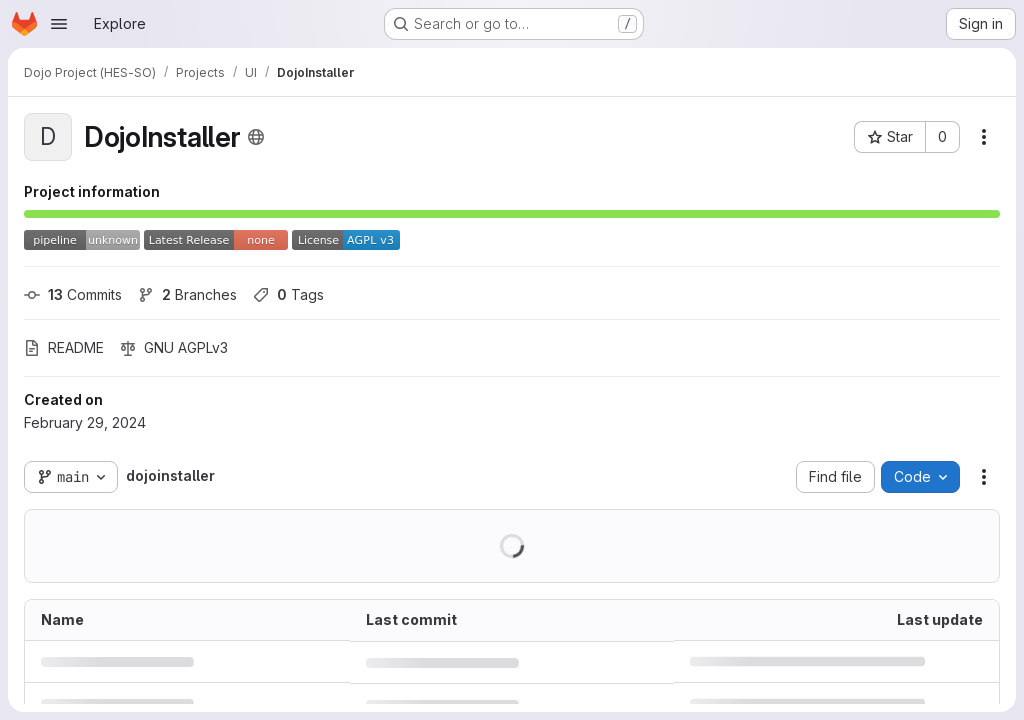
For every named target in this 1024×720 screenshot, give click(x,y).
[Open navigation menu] (59, 24)
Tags (288, 294)
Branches (187, 294)
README (64, 347)
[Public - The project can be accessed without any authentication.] (256, 137)
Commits (73, 294)
